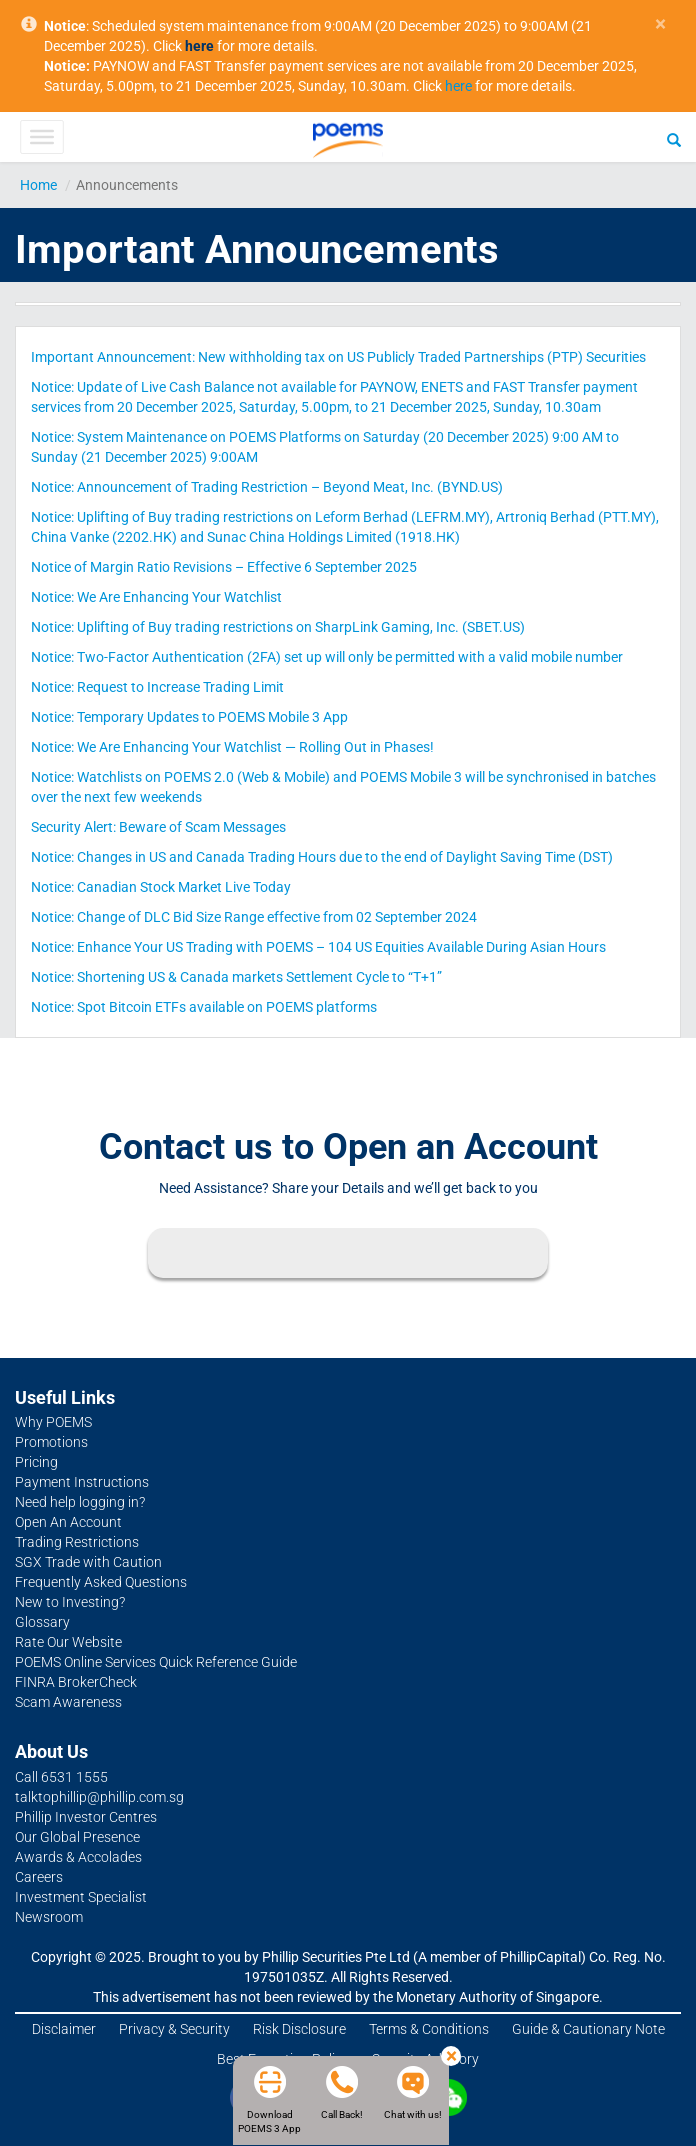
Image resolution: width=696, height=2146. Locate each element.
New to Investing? (70, 1602)
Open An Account (68, 1522)
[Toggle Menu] (41, 137)
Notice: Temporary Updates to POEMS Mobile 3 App (189, 717)
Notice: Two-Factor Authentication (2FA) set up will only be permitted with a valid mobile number (327, 657)
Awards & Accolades (78, 1857)
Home (38, 185)
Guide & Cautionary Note (588, 2029)
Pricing (36, 1462)
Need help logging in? (80, 1502)
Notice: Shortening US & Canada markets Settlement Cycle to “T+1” (236, 977)
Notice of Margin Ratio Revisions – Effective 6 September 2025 (224, 567)
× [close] (660, 24)
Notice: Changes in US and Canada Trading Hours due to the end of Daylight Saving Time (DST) (322, 857)
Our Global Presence (77, 1837)
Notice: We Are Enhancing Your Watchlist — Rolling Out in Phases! (232, 747)
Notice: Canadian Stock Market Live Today (161, 887)
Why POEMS (53, 1422)
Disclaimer (64, 2029)
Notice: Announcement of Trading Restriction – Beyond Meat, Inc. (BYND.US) (267, 487)
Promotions (51, 1442)
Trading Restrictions (77, 1542)
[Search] (674, 139)
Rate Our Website (68, 1642)
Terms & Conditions (429, 2029)
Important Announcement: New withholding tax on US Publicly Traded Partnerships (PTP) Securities (338, 357)
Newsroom (49, 1917)
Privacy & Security (174, 2029)
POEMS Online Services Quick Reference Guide (156, 1662)
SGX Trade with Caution (88, 1562)
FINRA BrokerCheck (76, 1682)
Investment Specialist (81, 1897)
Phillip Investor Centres (86, 1817)
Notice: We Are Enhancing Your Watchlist (156, 597)
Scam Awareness (68, 1702)
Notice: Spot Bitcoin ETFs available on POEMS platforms (204, 1007)
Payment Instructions (82, 1482)
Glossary (42, 1622)
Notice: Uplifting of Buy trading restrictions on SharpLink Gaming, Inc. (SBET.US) (278, 627)
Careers (39, 1877)
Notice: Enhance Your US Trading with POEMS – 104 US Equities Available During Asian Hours (318, 947)
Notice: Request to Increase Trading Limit (157, 687)
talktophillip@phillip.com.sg (99, 1797)
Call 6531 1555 (61, 1777)
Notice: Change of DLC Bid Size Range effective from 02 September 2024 (254, 917)
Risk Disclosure (299, 2029)
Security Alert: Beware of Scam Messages (158, 827)
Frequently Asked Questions (101, 1582)
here (458, 86)
